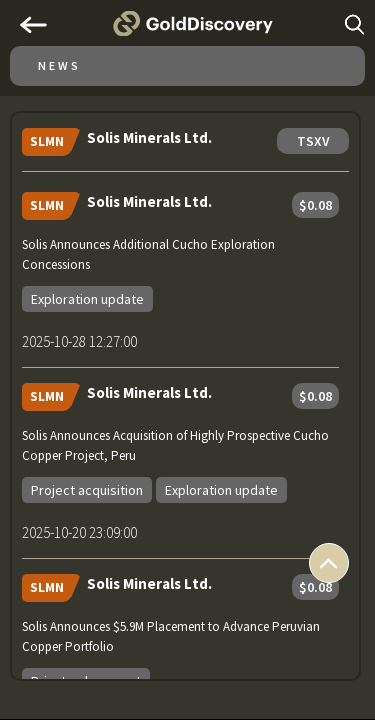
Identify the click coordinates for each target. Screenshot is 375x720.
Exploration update (87, 299)
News (59, 65)
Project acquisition (87, 490)
